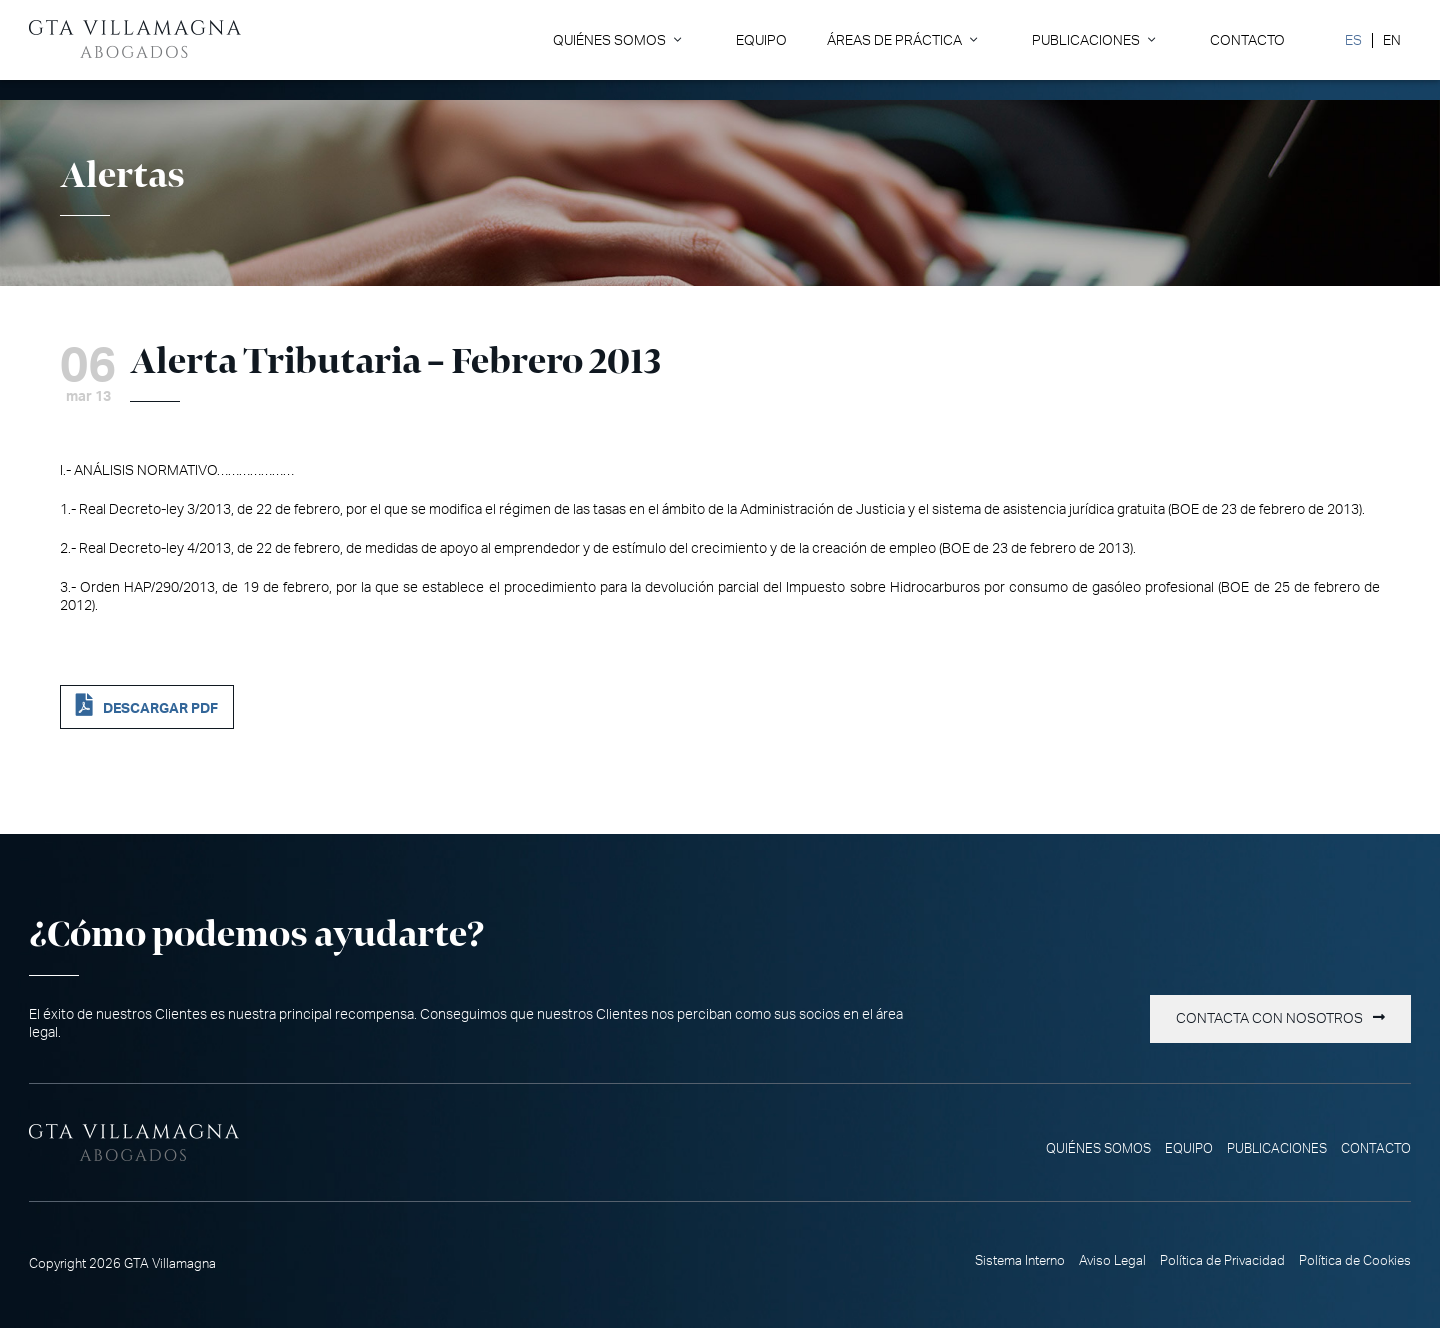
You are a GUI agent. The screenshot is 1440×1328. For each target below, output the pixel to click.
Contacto (1247, 40)
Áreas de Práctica (894, 40)
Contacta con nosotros (1269, 1019)
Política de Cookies (1355, 1261)
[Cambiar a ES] (1353, 40)
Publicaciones (1086, 40)
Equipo (761, 40)
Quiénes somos (609, 40)
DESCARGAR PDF (160, 708)
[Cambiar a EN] (1391, 40)
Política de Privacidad (1222, 1261)
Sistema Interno (1020, 1261)
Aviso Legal (1112, 1261)
